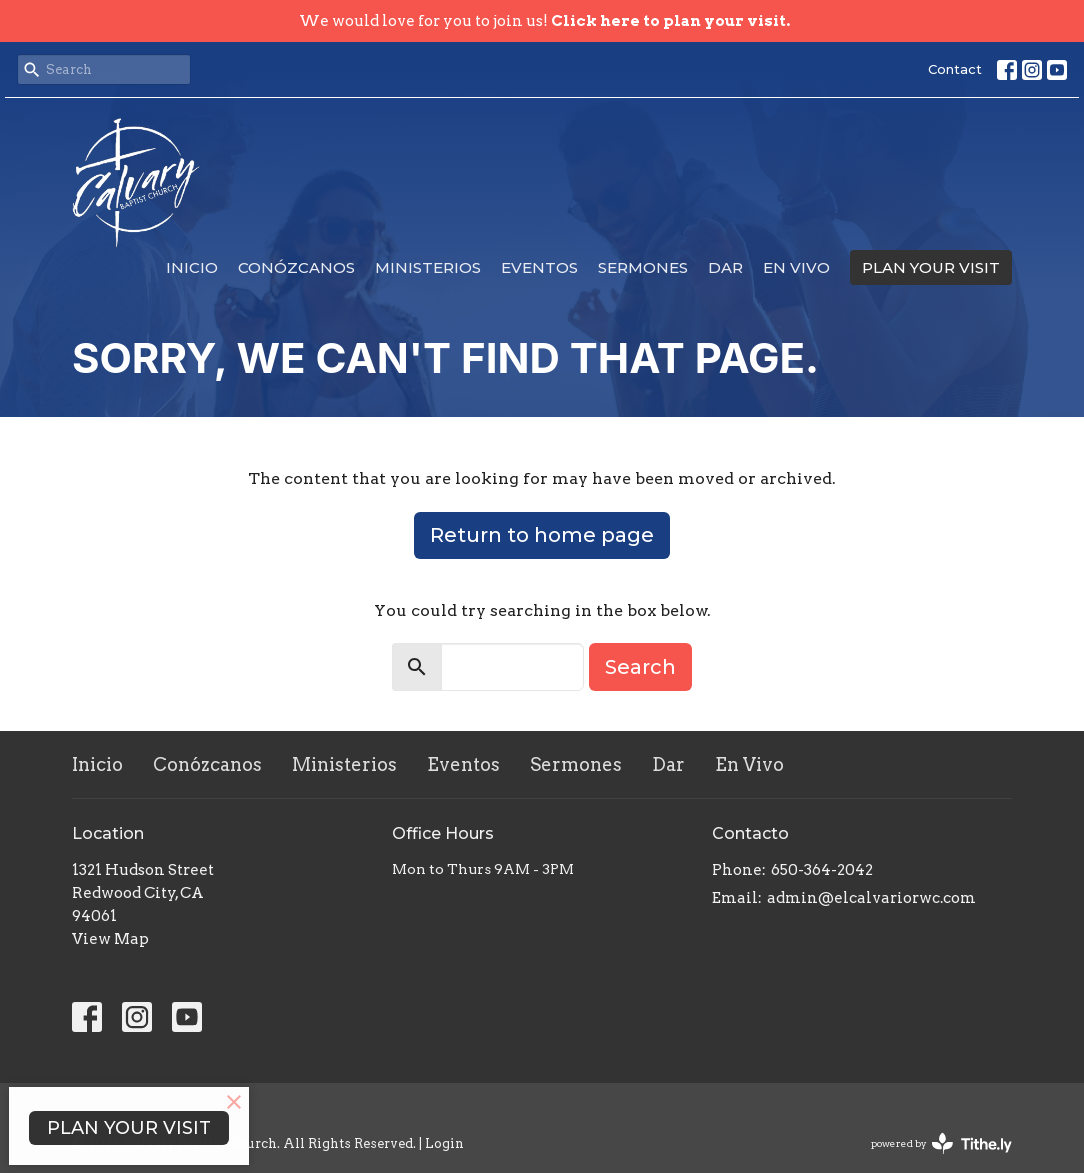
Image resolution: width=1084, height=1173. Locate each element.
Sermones (643, 267)
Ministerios (428, 267)
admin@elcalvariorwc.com (871, 898)
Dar (725, 267)
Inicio (192, 267)
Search (640, 667)
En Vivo (796, 267)
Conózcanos (296, 267)
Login (444, 1143)
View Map (110, 939)
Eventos (539, 267)
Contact (955, 69)
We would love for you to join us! (544, 21)
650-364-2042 (822, 870)
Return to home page (542, 535)
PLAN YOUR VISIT (931, 267)
